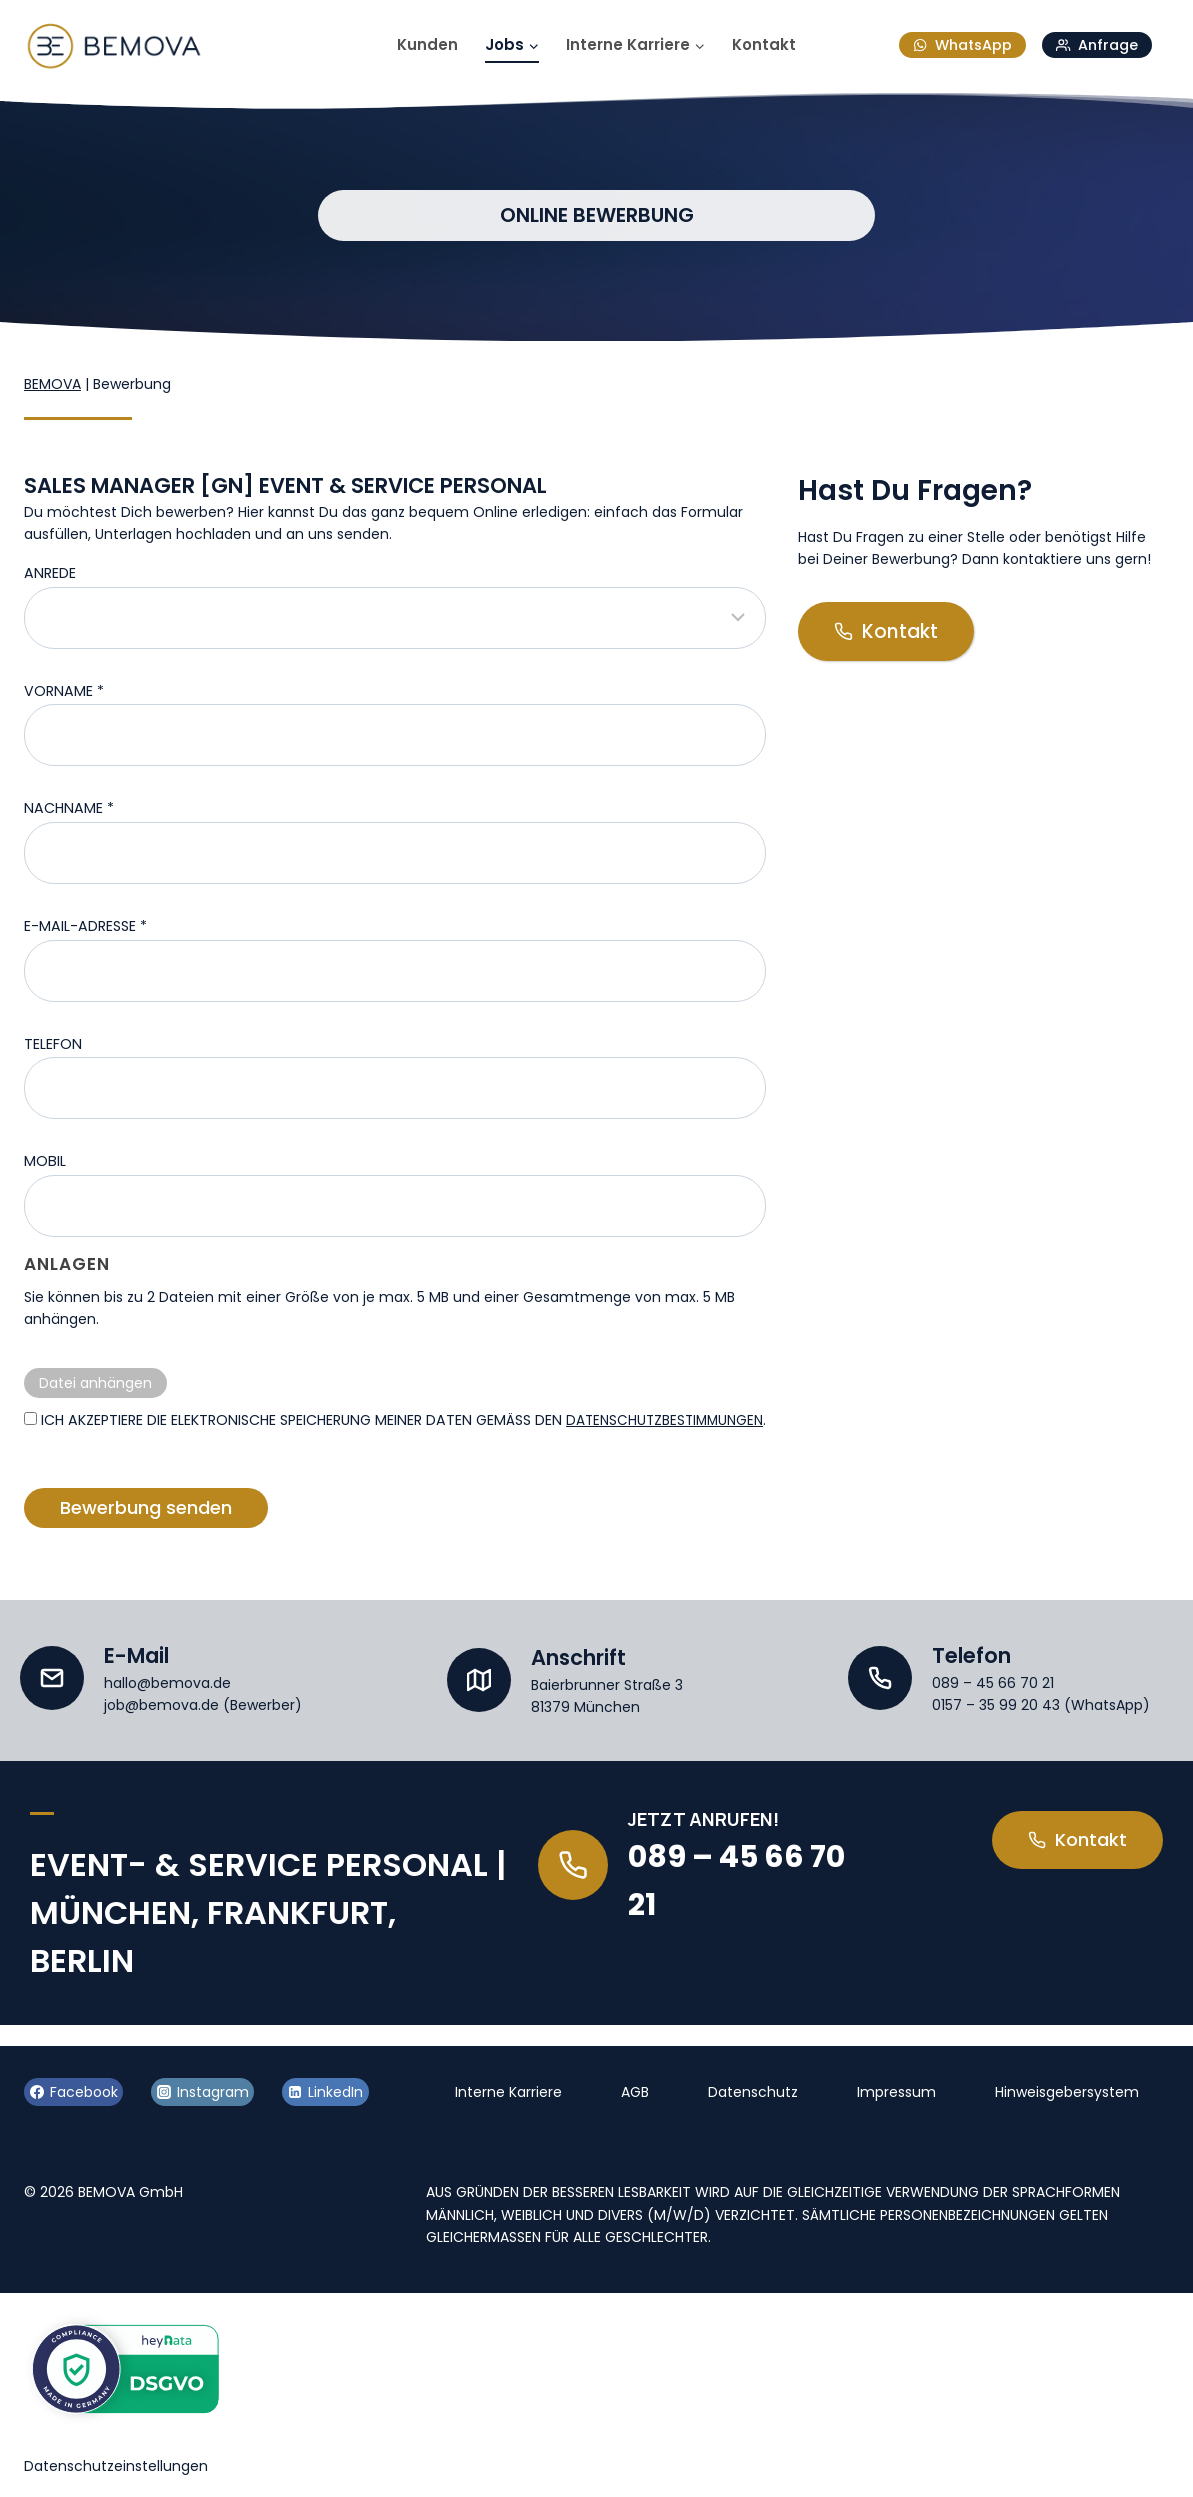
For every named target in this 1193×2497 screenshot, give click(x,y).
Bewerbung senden (146, 1533)
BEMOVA (52, 384)
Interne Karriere (508, 2092)
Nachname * (69, 808)
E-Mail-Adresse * (85, 926)
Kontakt (764, 44)
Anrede (50, 573)
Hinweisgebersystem (1067, 2092)
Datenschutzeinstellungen (116, 2466)
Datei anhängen (95, 1383)
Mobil (45, 1161)
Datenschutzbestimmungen (127, 1445)
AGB (635, 2092)
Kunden (427, 44)
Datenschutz (753, 2092)
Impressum (896, 2092)
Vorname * (64, 691)
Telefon (53, 1044)
